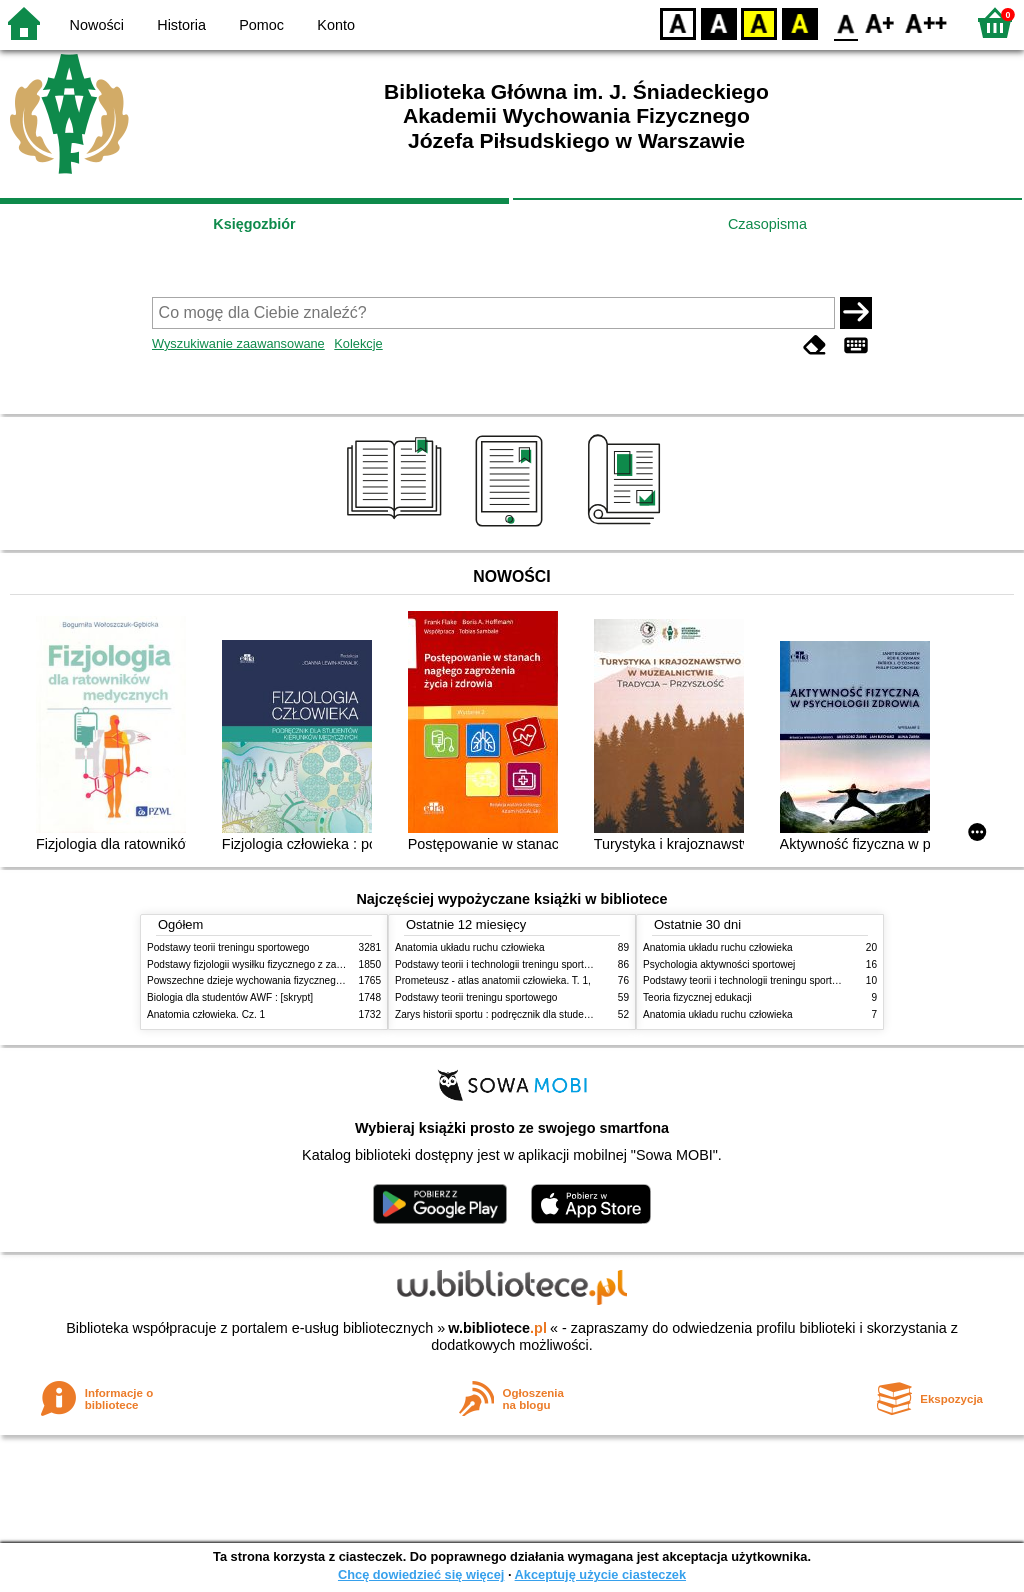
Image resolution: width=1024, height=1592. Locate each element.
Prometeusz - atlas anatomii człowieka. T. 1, (493, 980)
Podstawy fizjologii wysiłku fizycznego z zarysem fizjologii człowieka (298, 964)
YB (758, 22)
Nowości (97, 25)
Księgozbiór (254, 224)
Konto (336, 25)
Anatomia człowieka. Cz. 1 (206, 1014)
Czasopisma (767, 224)
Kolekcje (358, 343)
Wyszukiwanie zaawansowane (238, 343)
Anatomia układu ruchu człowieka (470, 947)
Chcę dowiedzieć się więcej (421, 1574)
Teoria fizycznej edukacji (697, 997)
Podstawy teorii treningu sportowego (228, 947)
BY (799, 22)
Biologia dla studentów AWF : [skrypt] (230, 997)
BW (719, 22)
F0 (845, 22)
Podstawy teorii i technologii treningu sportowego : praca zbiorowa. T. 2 (553, 964)
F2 (926, 22)
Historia (181, 25)
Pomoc (261, 25)
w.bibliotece (497, 1328)
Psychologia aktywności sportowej (719, 964)
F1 (880, 22)
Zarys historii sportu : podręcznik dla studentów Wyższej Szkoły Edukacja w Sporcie (582, 1014)
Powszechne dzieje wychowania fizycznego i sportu (262, 980)
